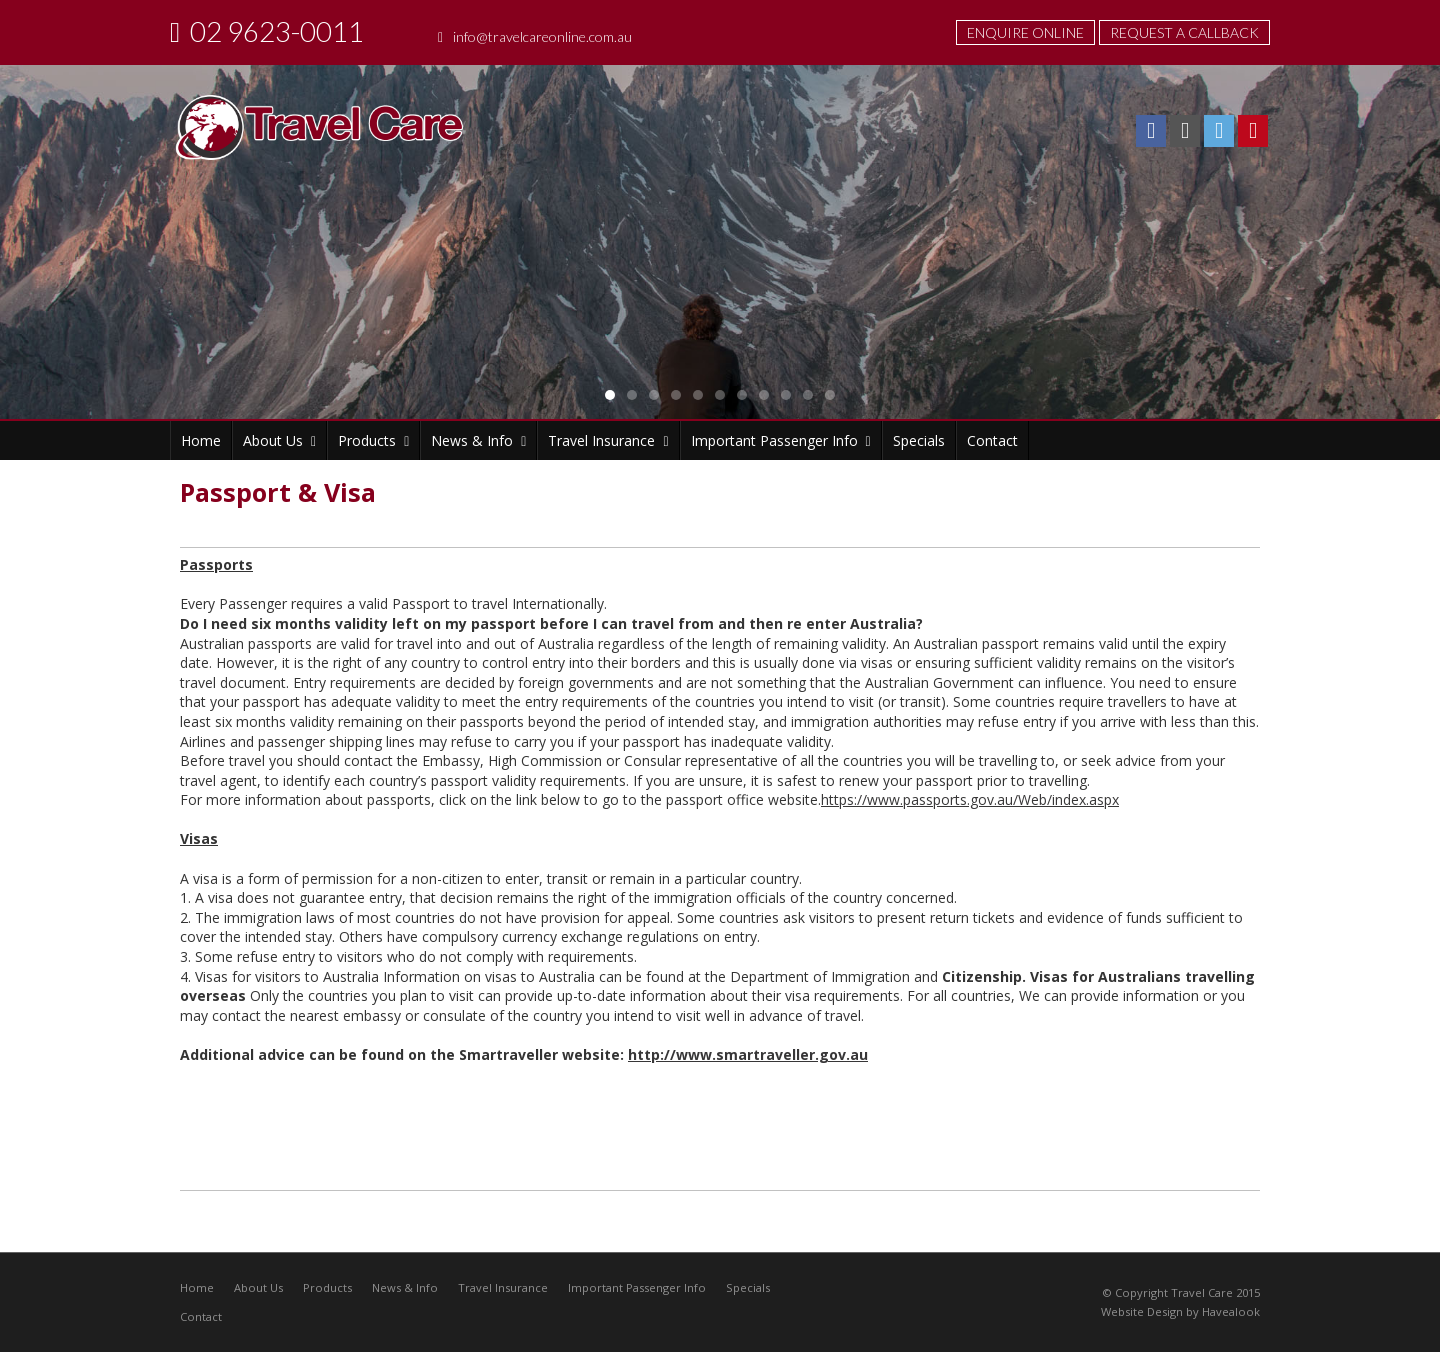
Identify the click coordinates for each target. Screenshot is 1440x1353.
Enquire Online (1025, 32)
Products (327, 1287)
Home (197, 1287)
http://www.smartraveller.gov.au (748, 1054)
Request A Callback (1184, 32)
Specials (748, 1287)
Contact (201, 1317)
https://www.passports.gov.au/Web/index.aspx (970, 799)
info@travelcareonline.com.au (542, 37)
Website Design (1142, 1312)
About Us (258, 1287)
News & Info (405, 1287)
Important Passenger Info (637, 1287)
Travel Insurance (503, 1287)
